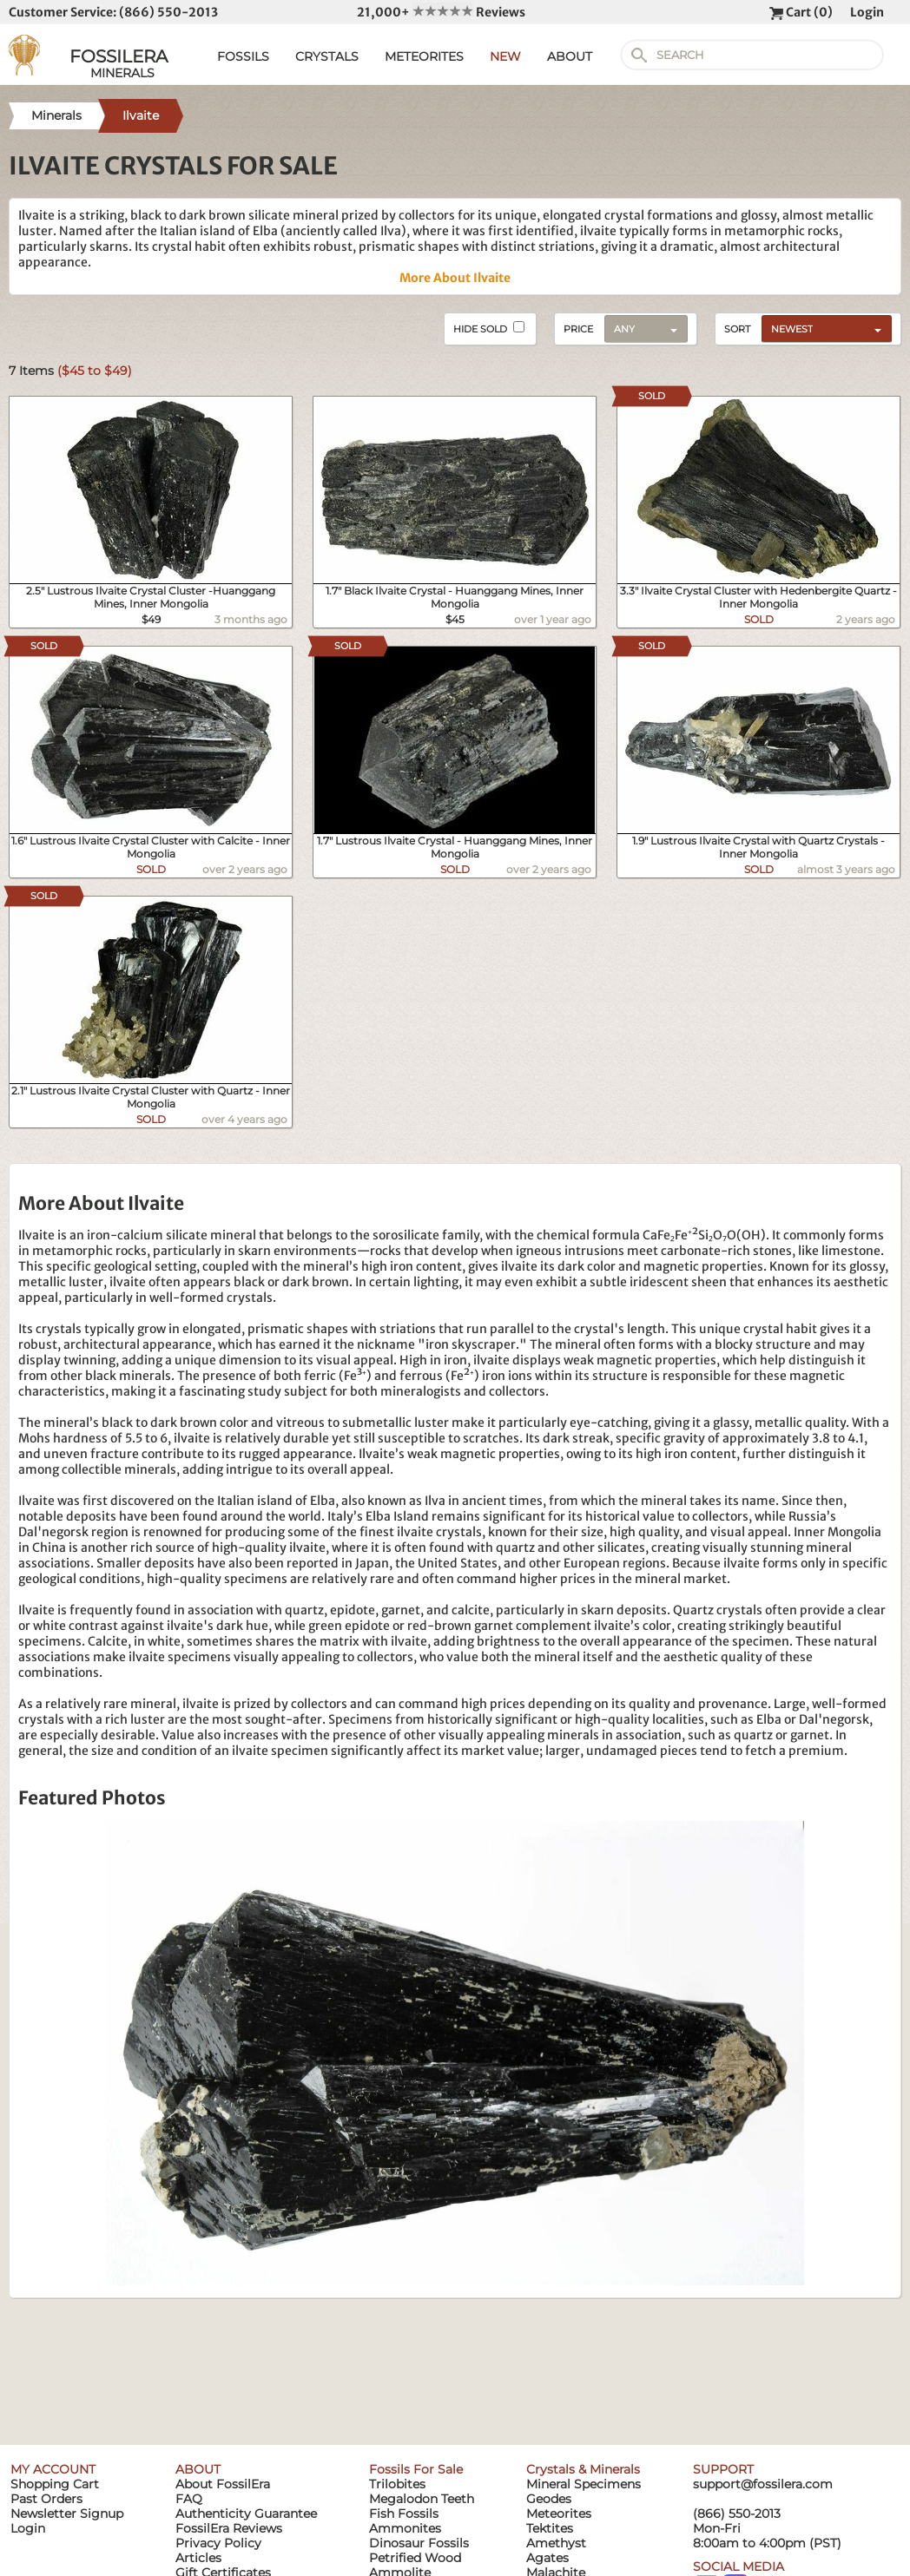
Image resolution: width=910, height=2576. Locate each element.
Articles (198, 2558)
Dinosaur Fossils (419, 2543)
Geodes (548, 2499)
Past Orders (46, 2499)
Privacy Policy (218, 2543)
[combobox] (822, 328)
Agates (547, 2558)
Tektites (549, 2528)
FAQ (188, 2499)
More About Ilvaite (455, 278)
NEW (505, 56)
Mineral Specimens (583, 2484)
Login (867, 12)
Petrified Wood (415, 2558)
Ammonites (405, 2528)
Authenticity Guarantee (246, 2513)
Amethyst (556, 2543)
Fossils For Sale (416, 2469)
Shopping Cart (54, 2484)
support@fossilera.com (763, 2484)
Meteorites (558, 2513)
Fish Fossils (404, 2513)
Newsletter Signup (66, 2513)
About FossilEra (222, 2484)
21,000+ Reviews (441, 12)
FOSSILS (243, 56)
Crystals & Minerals (583, 2469)
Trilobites (397, 2484)
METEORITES (424, 56)
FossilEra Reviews (228, 2528)
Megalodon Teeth (421, 2499)
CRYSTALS (327, 56)
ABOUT (569, 56)
